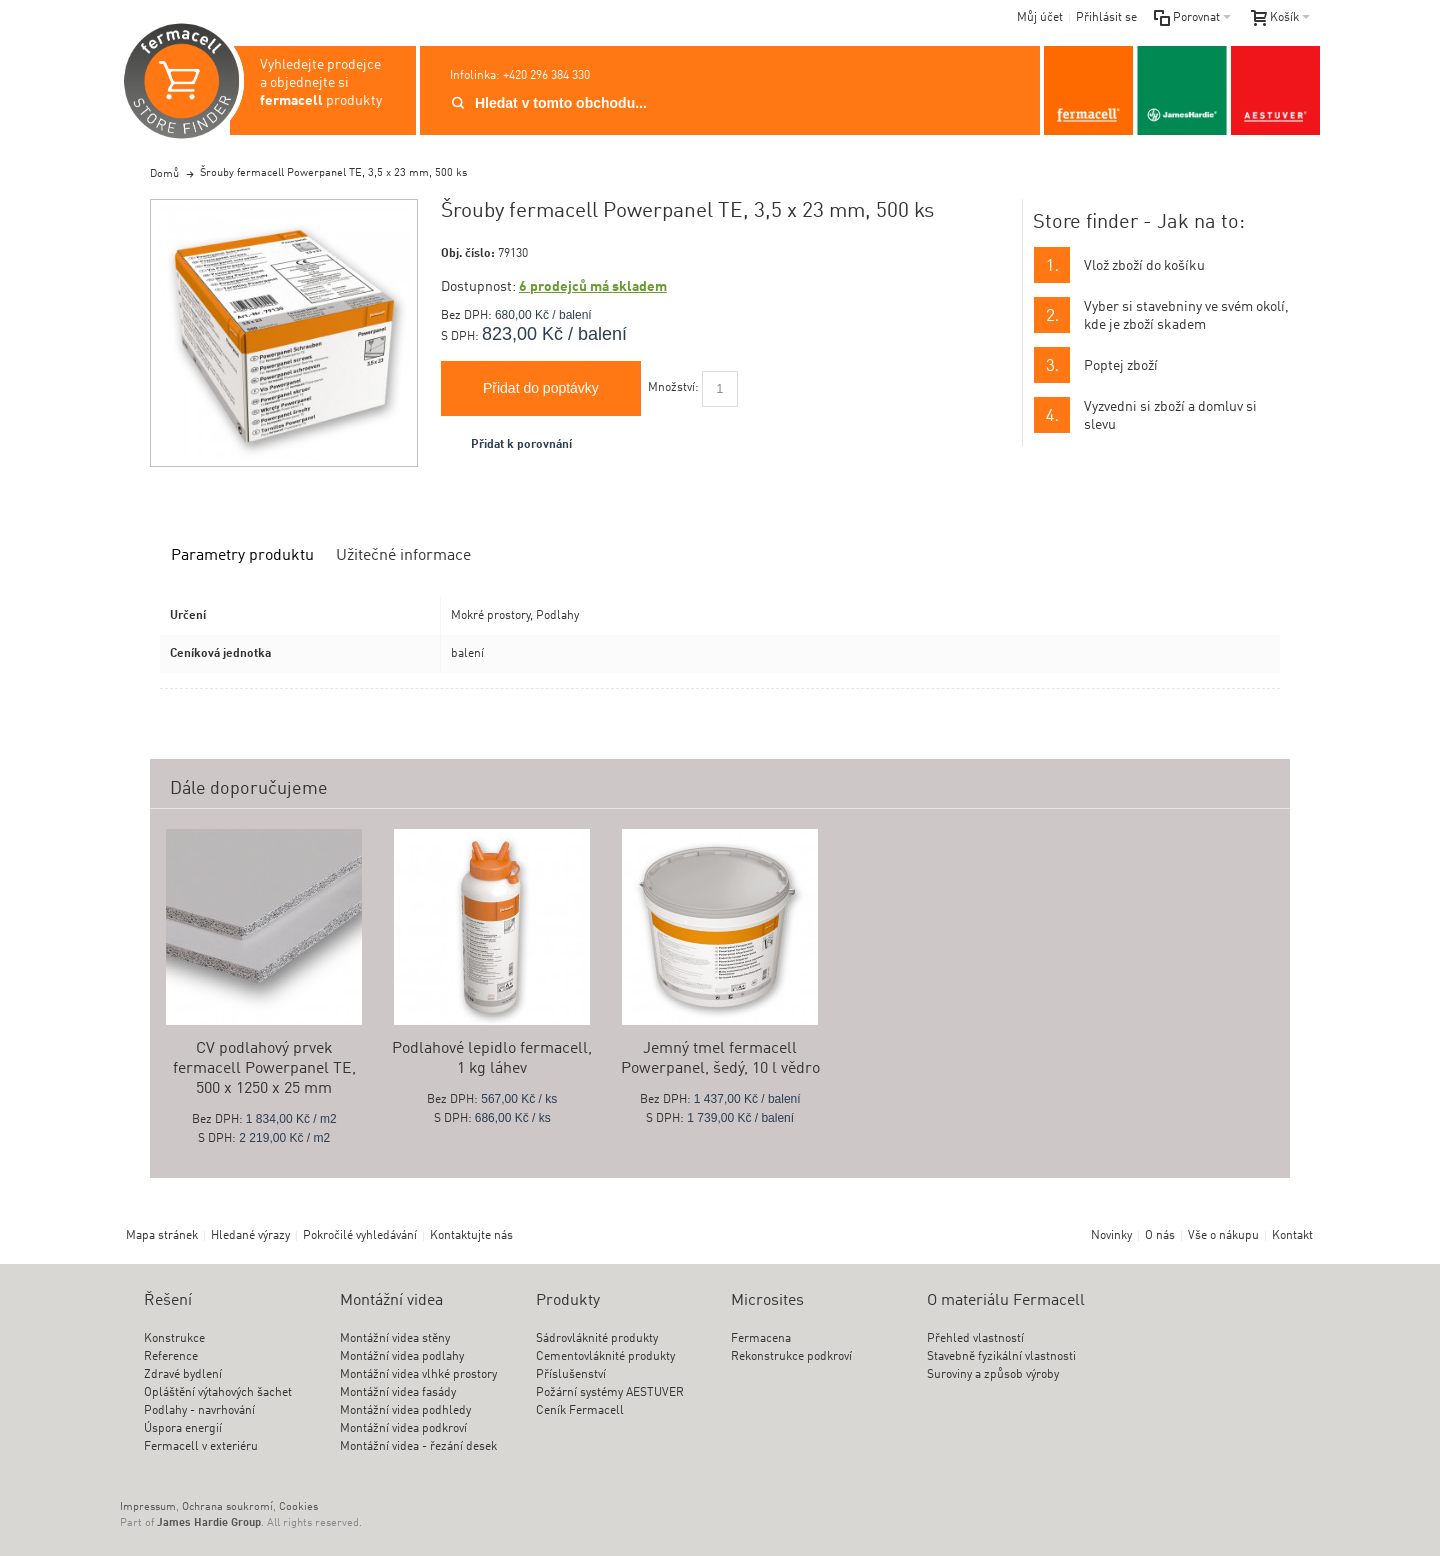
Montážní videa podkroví (403, 1429)
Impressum (148, 1507)
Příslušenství (571, 1375)
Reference (171, 1357)
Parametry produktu (242, 556)
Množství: (673, 388)
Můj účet (1040, 18)
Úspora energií (183, 1429)
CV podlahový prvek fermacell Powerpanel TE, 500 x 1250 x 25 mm (264, 1069)
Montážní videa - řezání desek (418, 1447)
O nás (1160, 1236)
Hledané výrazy (250, 1236)
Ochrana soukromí (227, 1507)
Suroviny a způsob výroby (993, 1375)
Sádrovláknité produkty (597, 1339)
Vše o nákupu (1223, 1236)
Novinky (1111, 1236)
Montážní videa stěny (395, 1339)
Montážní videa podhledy (405, 1411)
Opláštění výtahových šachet (218, 1393)
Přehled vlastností (975, 1339)
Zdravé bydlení (183, 1375)
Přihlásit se (1106, 18)
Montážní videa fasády (398, 1393)
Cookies (298, 1507)
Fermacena (761, 1339)
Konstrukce (174, 1339)
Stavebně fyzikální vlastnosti (1001, 1357)
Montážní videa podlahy (402, 1357)
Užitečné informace (403, 556)
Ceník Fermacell (580, 1411)
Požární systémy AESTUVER (610, 1393)
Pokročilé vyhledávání (360, 1236)
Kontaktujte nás (471, 1236)
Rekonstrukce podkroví (791, 1357)
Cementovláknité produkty (605, 1357)
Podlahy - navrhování (199, 1411)
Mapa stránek (162, 1236)
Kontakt (1292, 1236)
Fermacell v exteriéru (201, 1447)
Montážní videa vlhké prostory (418, 1375)
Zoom (283, 332)
